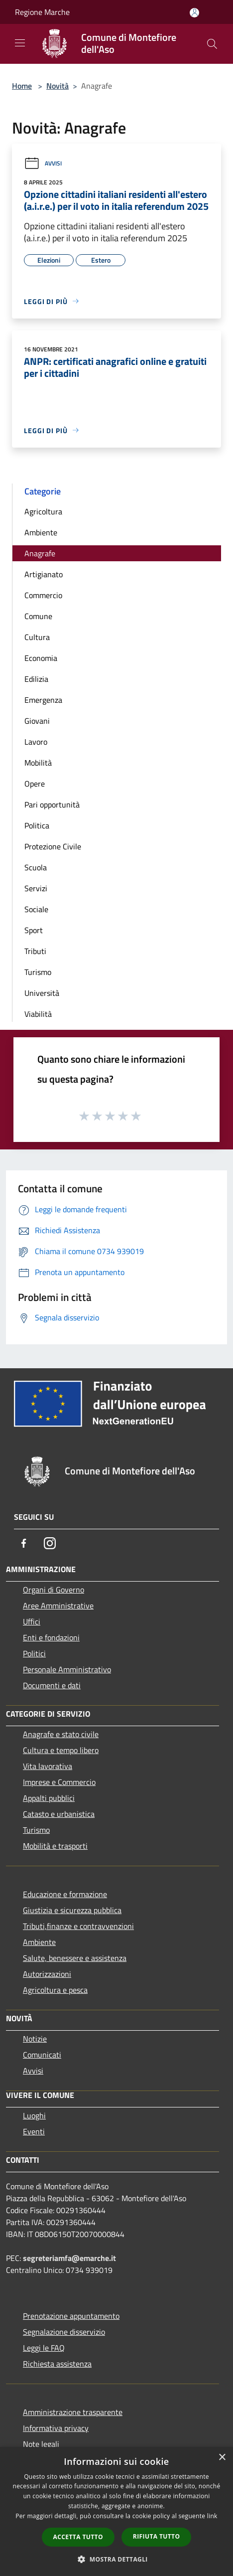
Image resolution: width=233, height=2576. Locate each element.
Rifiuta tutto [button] (156, 2536)
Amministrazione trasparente (72, 2412)
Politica (36, 825)
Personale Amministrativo (67, 1669)
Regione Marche (42, 12)
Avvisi (43, 163)
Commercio (43, 595)
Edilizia (36, 679)
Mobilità (38, 763)
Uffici (31, 1621)
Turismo (37, 972)
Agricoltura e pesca (55, 1990)
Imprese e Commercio (59, 1782)
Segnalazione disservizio (64, 2332)
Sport (33, 930)
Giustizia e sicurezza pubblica (72, 1910)
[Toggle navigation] (20, 43)
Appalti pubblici (49, 1798)
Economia (40, 658)
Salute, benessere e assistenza (74, 1958)
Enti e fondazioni (51, 1637)
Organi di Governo (53, 1590)
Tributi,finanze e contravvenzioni (78, 1926)
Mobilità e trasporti (55, 1846)
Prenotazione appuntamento (71, 2316)
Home (22, 86)
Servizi (35, 888)
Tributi (35, 951)
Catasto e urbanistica (59, 1814)
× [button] (222, 2457)
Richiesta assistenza (57, 2364)
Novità (57, 86)
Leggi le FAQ (44, 2348)
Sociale (36, 909)
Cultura (37, 637)
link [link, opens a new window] (212, 2516)
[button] (116, 2559)
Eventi (34, 2131)
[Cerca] (212, 44)
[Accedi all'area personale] (194, 12)
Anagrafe (39, 553)
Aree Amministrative (58, 1605)
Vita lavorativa (47, 1766)
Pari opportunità (52, 804)
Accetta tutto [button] (78, 2537)
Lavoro (35, 742)
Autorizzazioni (47, 1974)
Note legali (41, 2444)
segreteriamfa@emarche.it (69, 2258)
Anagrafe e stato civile (61, 1734)
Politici (34, 1653)
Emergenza (43, 700)
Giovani (37, 721)
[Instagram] (50, 1543)
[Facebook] (24, 1543)
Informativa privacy (56, 2428)
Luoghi (34, 2115)
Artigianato (43, 574)
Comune (38, 616)
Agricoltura (43, 511)
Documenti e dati (52, 1685)
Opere (34, 784)
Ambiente (40, 532)
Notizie (35, 2039)
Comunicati (42, 2055)
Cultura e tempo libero (61, 1750)
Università (41, 993)
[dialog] (116, 2511)
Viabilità (38, 1014)
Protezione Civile (52, 846)
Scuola (35, 867)
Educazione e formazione (65, 1894)
